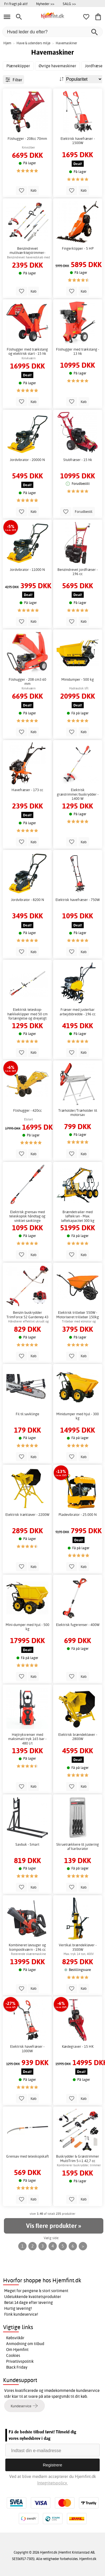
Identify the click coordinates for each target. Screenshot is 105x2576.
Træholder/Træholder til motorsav (77, 1112)
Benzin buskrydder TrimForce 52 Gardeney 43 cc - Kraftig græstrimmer (27, 1314)
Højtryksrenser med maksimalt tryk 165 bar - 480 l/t (27, 1738)
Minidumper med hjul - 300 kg (77, 1416)
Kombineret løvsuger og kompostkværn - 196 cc (27, 1947)
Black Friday (16, 2367)
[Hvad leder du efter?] (52, 32)
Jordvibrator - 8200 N (27, 900)
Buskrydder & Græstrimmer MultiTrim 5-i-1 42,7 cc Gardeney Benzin (77, 2158)
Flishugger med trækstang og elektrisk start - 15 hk (27, 351)
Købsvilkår (15, 2337)
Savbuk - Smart (27, 1844)
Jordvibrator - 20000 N (27, 460)
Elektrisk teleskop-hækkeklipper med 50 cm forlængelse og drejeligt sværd (27, 1014)
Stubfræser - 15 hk (77, 460)
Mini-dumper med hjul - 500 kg (27, 1627)
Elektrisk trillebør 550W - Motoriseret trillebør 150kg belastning (77, 1314)
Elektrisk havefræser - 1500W (77, 140)
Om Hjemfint (17, 2349)
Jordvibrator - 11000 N (27, 569)
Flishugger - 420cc (27, 1110)
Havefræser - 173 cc (27, 790)
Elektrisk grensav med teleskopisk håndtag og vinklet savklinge (27, 1216)
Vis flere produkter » (53, 2226)
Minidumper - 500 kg (77, 679)
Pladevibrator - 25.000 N (78, 1514)
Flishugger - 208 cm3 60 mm (27, 681)
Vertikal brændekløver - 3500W (78, 1947)
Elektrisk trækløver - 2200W (27, 1514)
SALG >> (69, 3)
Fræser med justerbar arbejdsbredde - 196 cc (77, 1011)
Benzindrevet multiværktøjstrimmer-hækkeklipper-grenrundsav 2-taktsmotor (27, 250)
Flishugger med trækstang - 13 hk (77, 351)
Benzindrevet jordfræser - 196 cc (77, 571)
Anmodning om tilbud (25, 2343)
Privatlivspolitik (20, 2361)
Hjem (7, 43)
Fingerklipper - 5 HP (78, 248)
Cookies (13, 2355)
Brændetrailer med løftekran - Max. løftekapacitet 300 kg (77, 1216)
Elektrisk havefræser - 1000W (27, 2048)
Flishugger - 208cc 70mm (27, 138)
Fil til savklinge (27, 1414)
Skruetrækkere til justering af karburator (77, 1846)
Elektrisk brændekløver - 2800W (77, 1736)
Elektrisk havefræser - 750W (77, 900)
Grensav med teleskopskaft (27, 2156)
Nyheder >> (45, 3)
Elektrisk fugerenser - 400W (77, 1625)
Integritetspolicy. (52, 2482)
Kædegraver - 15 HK (78, 2046)
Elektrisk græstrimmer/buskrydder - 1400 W (78, 794)
